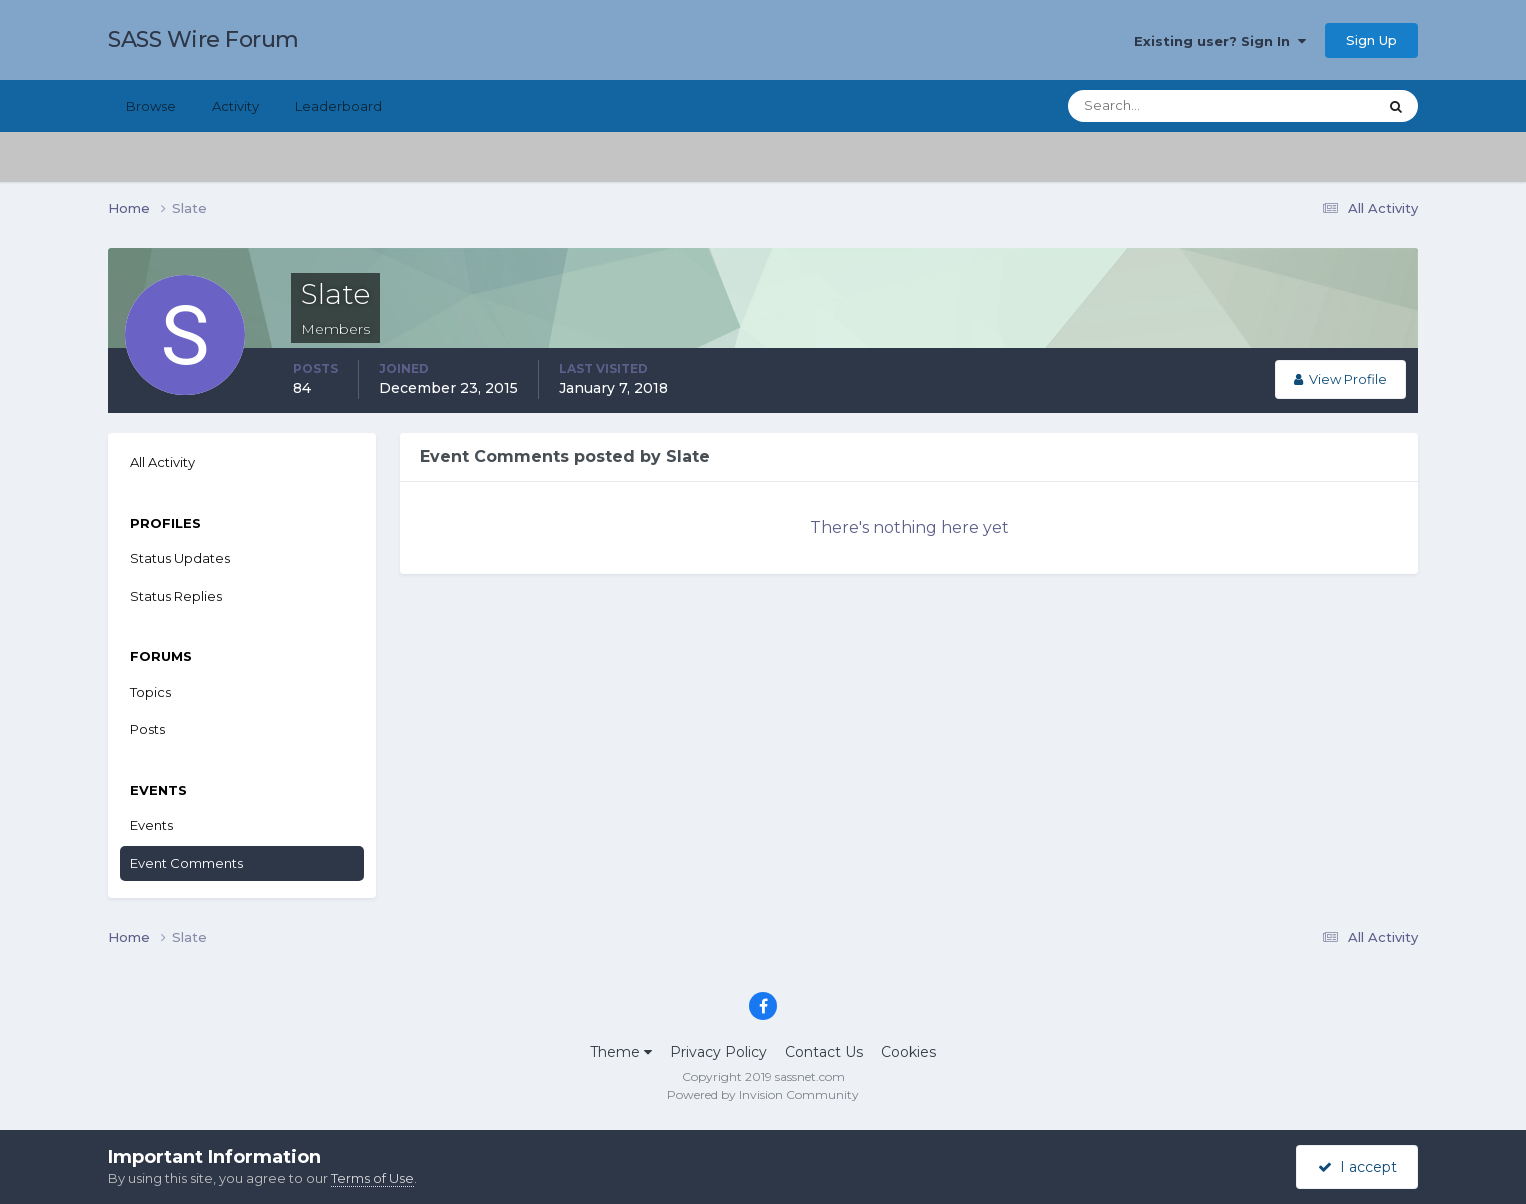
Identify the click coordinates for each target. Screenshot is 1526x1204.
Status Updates (180, 558)
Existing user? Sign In (1220, 41)
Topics (150, 692)
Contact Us (824, 1052)
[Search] (1158, 106)
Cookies (908, 1052)
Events (151, 825)
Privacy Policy (718, 1052)
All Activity (162, 462)
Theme (621, 1052)
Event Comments (186, 863)
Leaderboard (338, 106)
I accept (1357, 1167)
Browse (151, 106)
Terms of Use (372, 1178)
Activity (235, 106)
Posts (147, 729)
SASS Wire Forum (203, 39)
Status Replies (176, 596)
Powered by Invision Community (763, 1094)
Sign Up (1371, 40)
